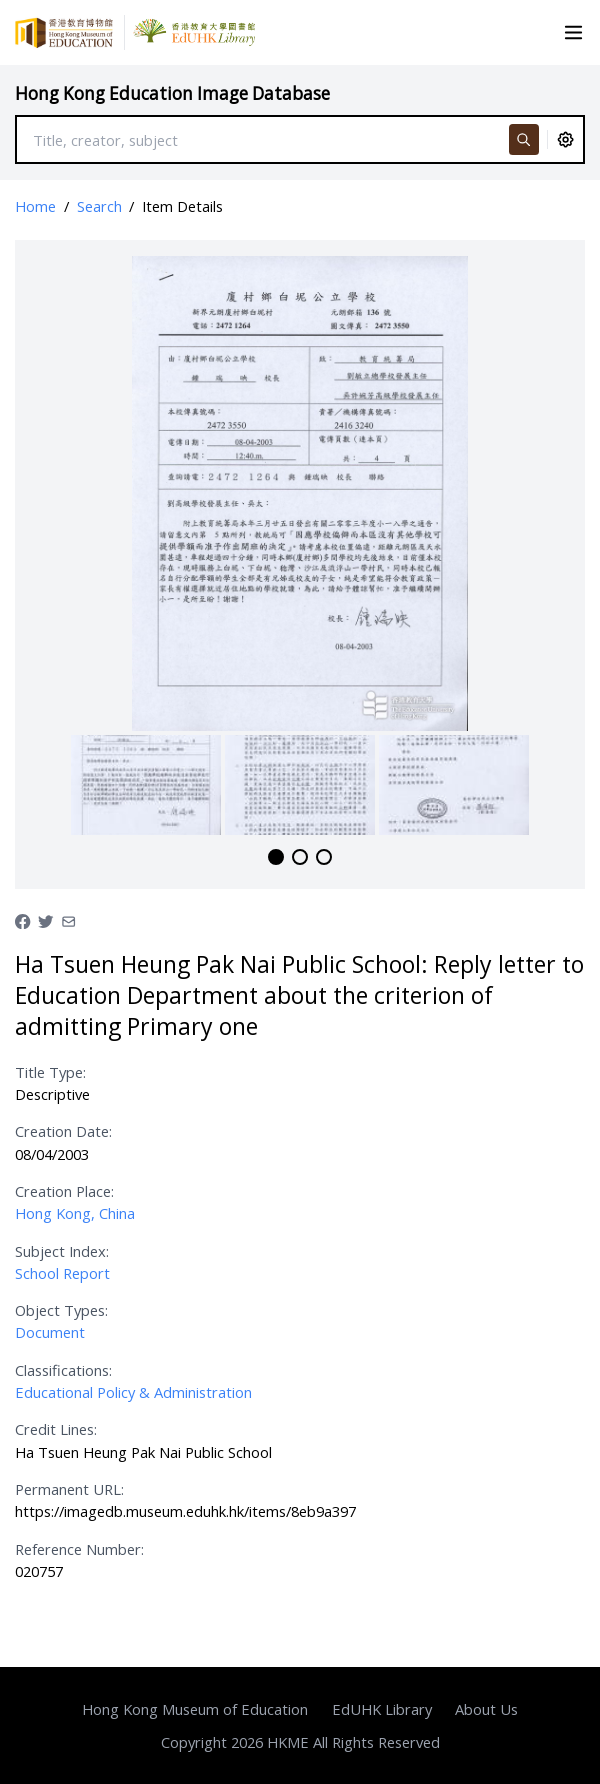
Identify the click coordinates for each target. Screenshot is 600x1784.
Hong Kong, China (75, 1213)
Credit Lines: (56, 1429)
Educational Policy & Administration (133, 1392)
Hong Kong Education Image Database (172, 93)
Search (99, 206)
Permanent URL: (69, 1489)
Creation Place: (64, 1191)
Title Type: (50, 1072)
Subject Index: (62, 1251)
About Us (486, 1709)
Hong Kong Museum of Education (195, 1709)
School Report (62, 1273)
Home (35, 206)
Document (50, 1332)
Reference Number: (79, 1549)
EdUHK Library (382, 1709)
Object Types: (61, 1310)
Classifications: (63, 1370)
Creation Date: (63, 1131)
